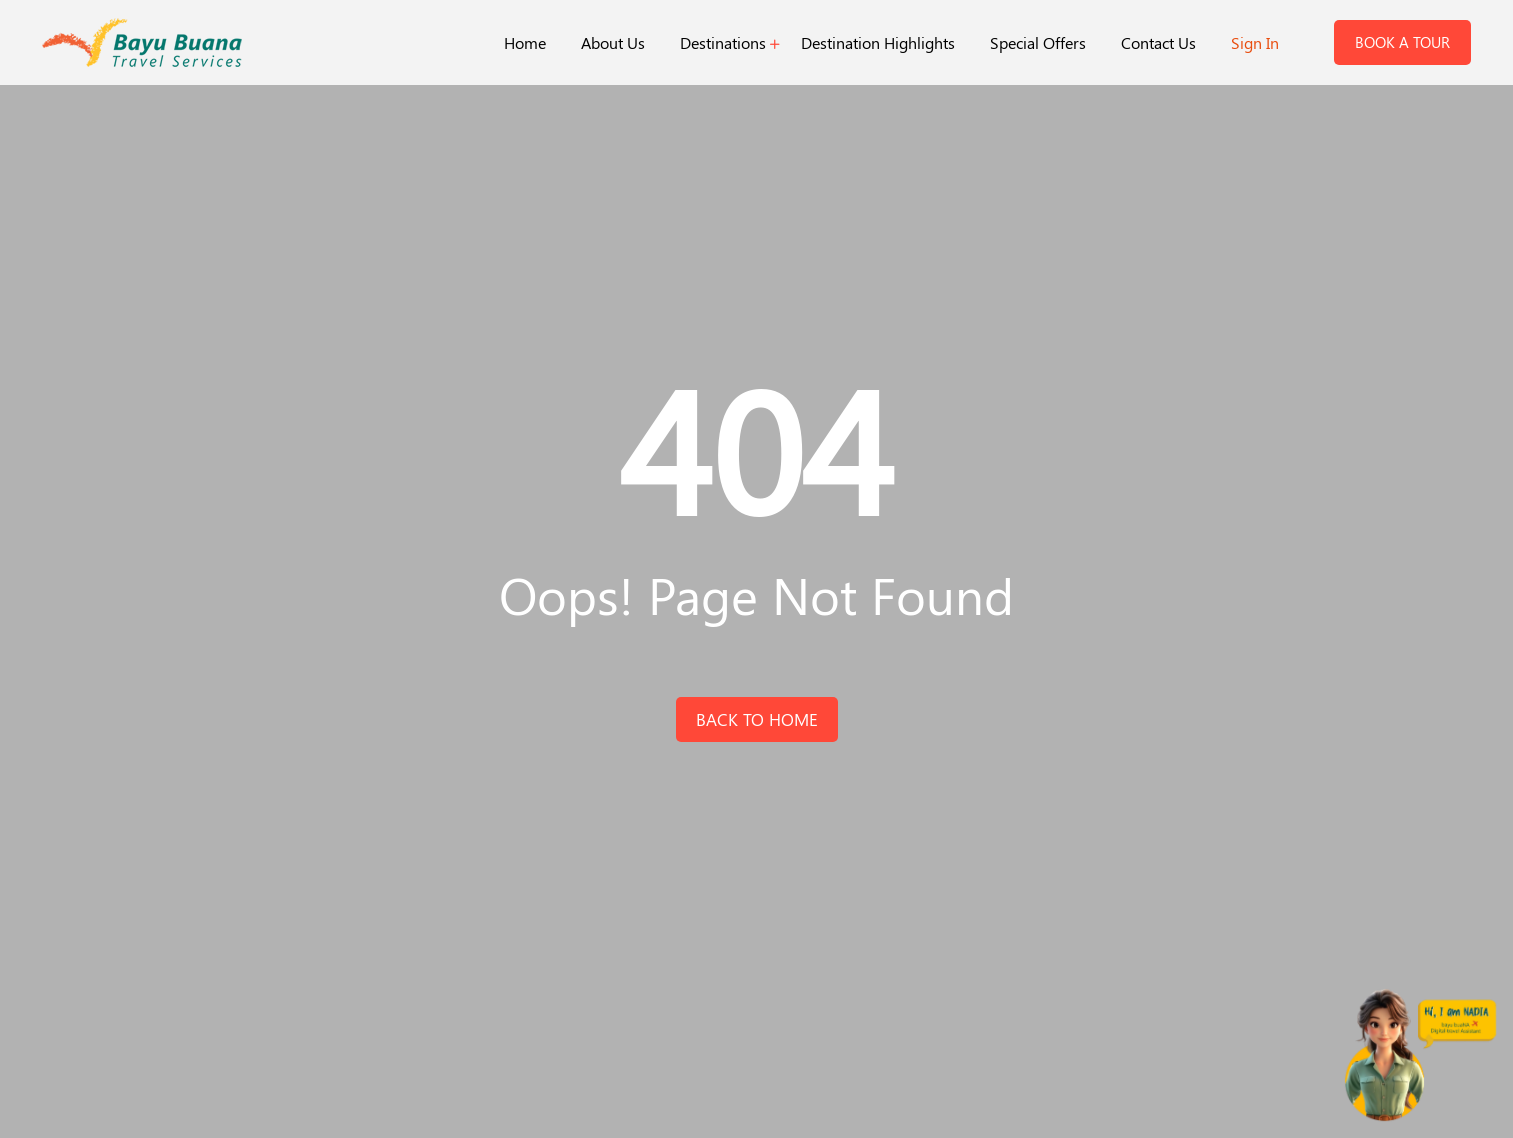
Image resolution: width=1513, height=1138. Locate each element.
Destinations (723, 42)
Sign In (1255, 42)
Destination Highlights (878, 42)
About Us (613, 42)
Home (525, 42)
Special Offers (1038, 42)
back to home (757, 719)
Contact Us (1158, 42)
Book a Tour (1402, 42)
